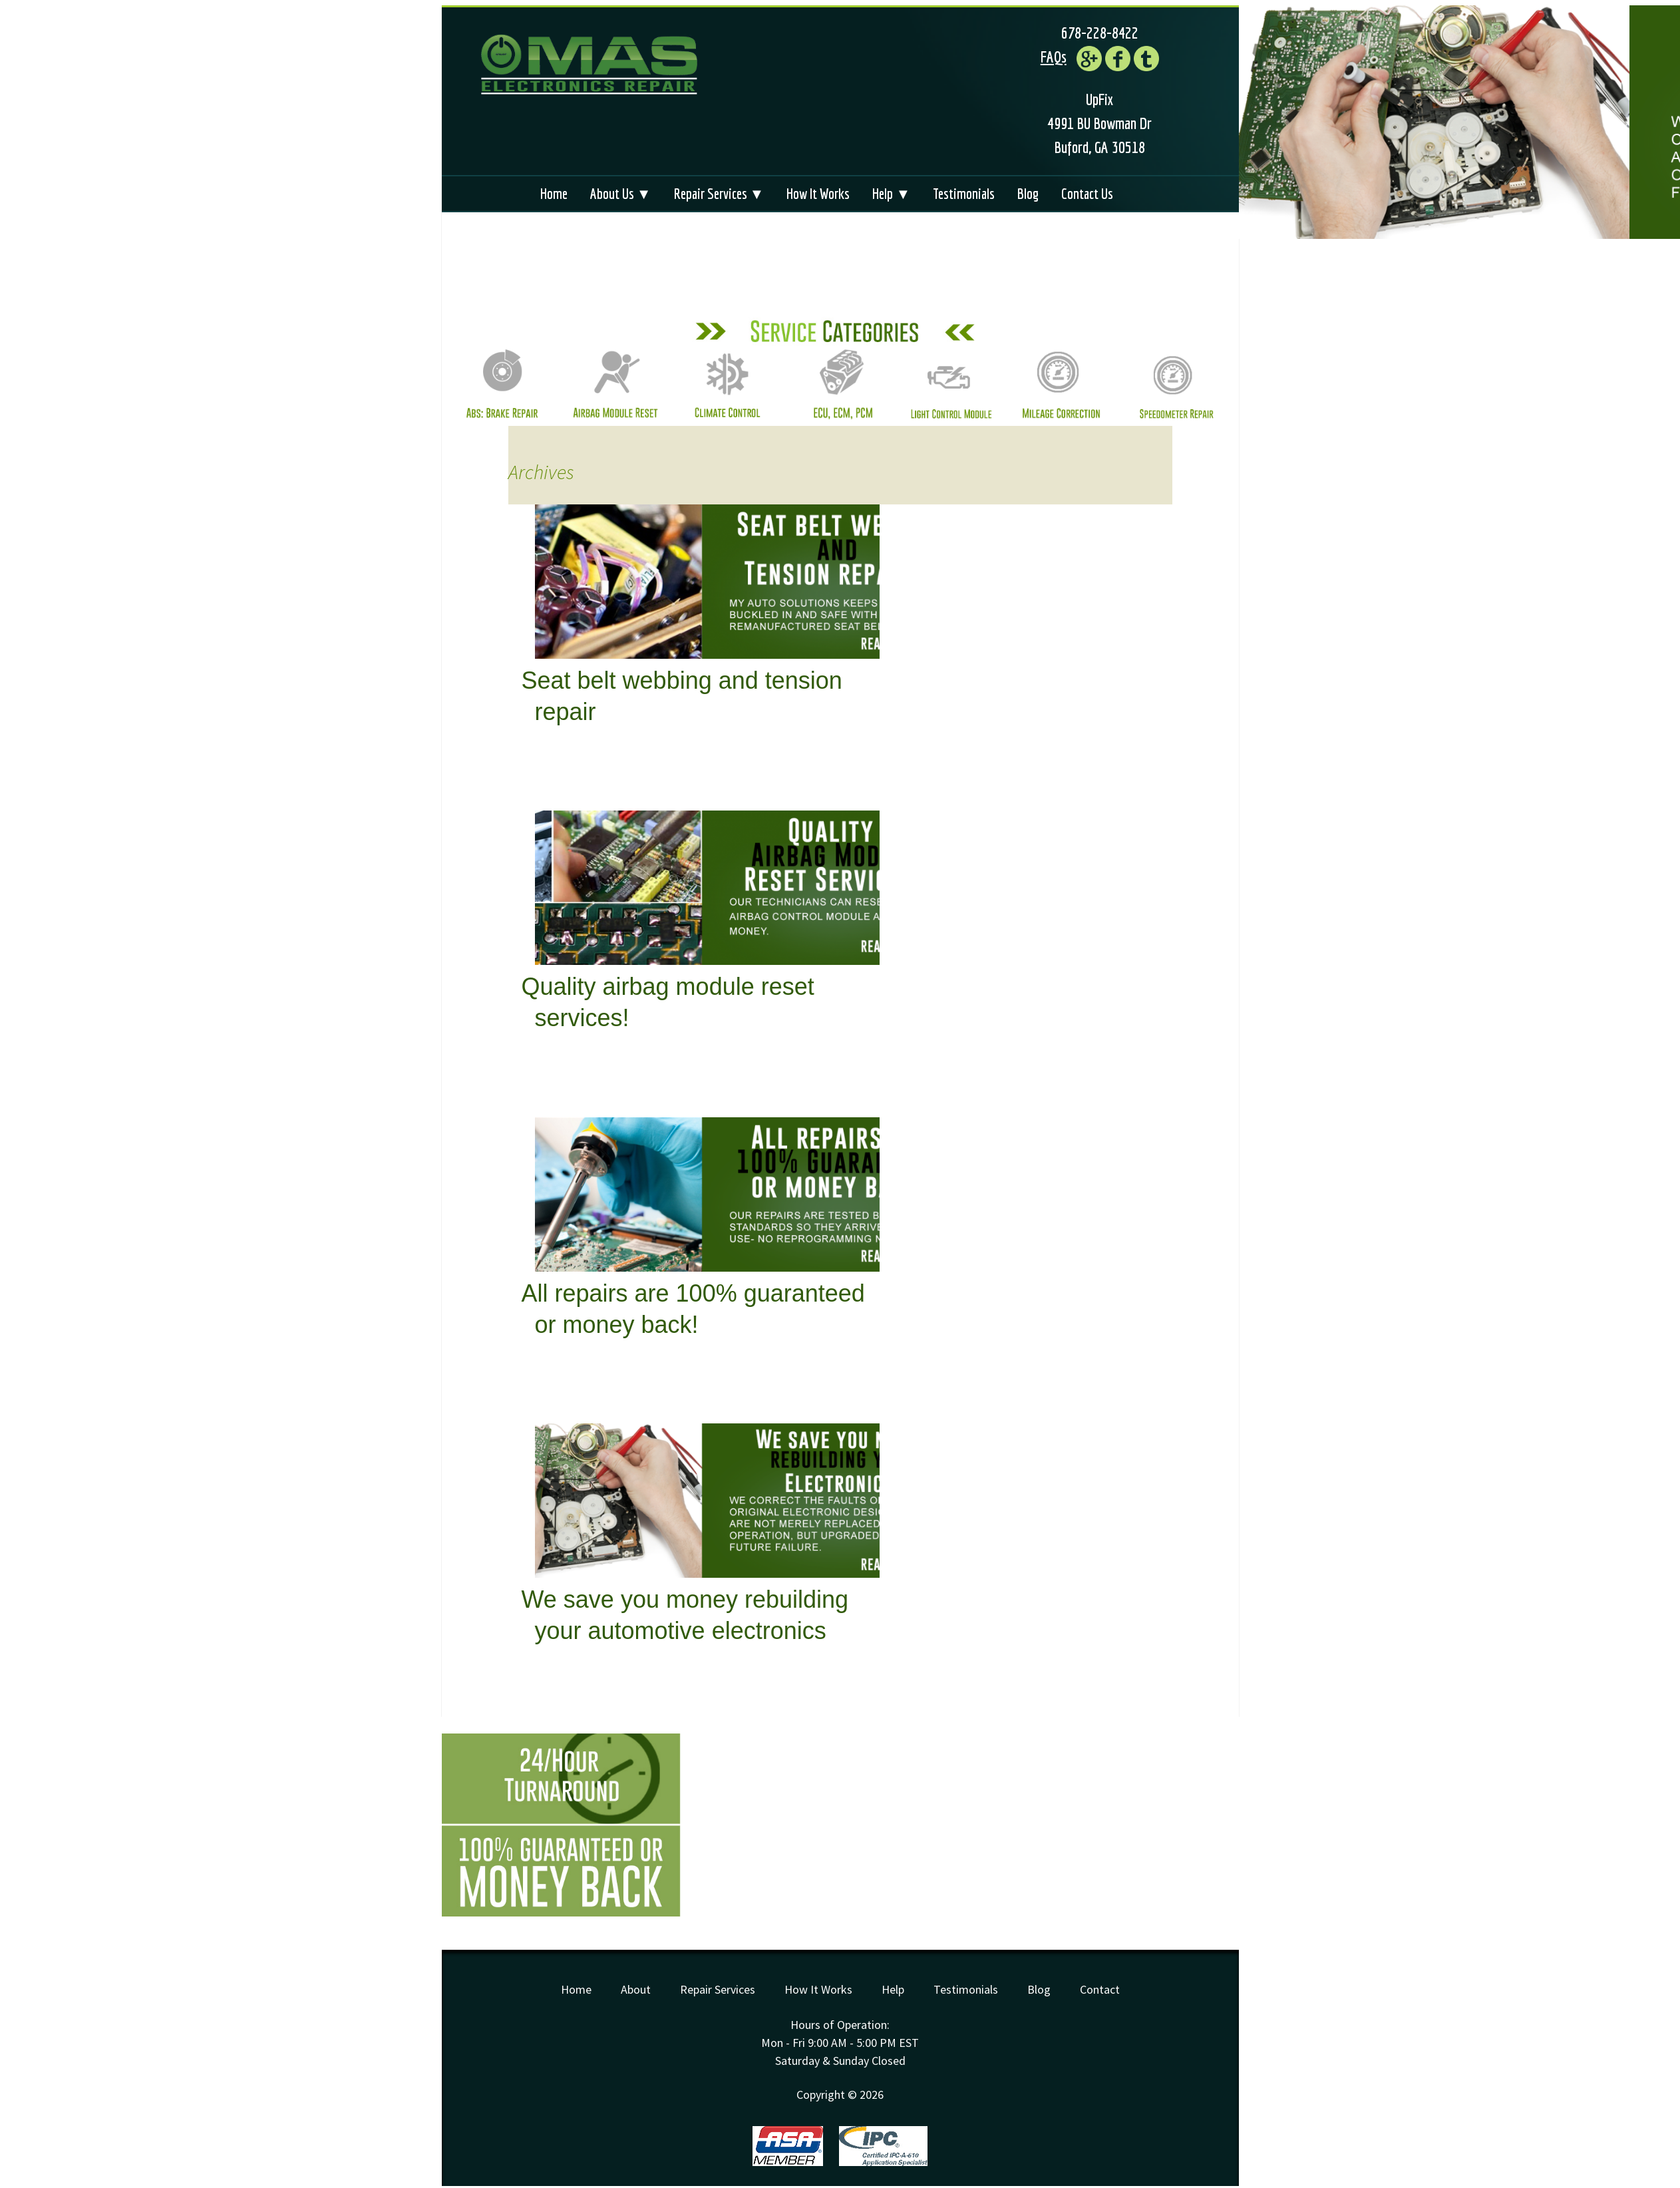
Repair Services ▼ (719, 193)
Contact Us (1087, 193)
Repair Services (717, 1989)
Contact (1100, 1989)
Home (554, 193)
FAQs (1054, 56)
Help (893, 1989)
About (636, 1989)
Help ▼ (891, 193)
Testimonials (964, 193)
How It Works (818, 193)
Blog (1028, 193)
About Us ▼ (620, 193)
